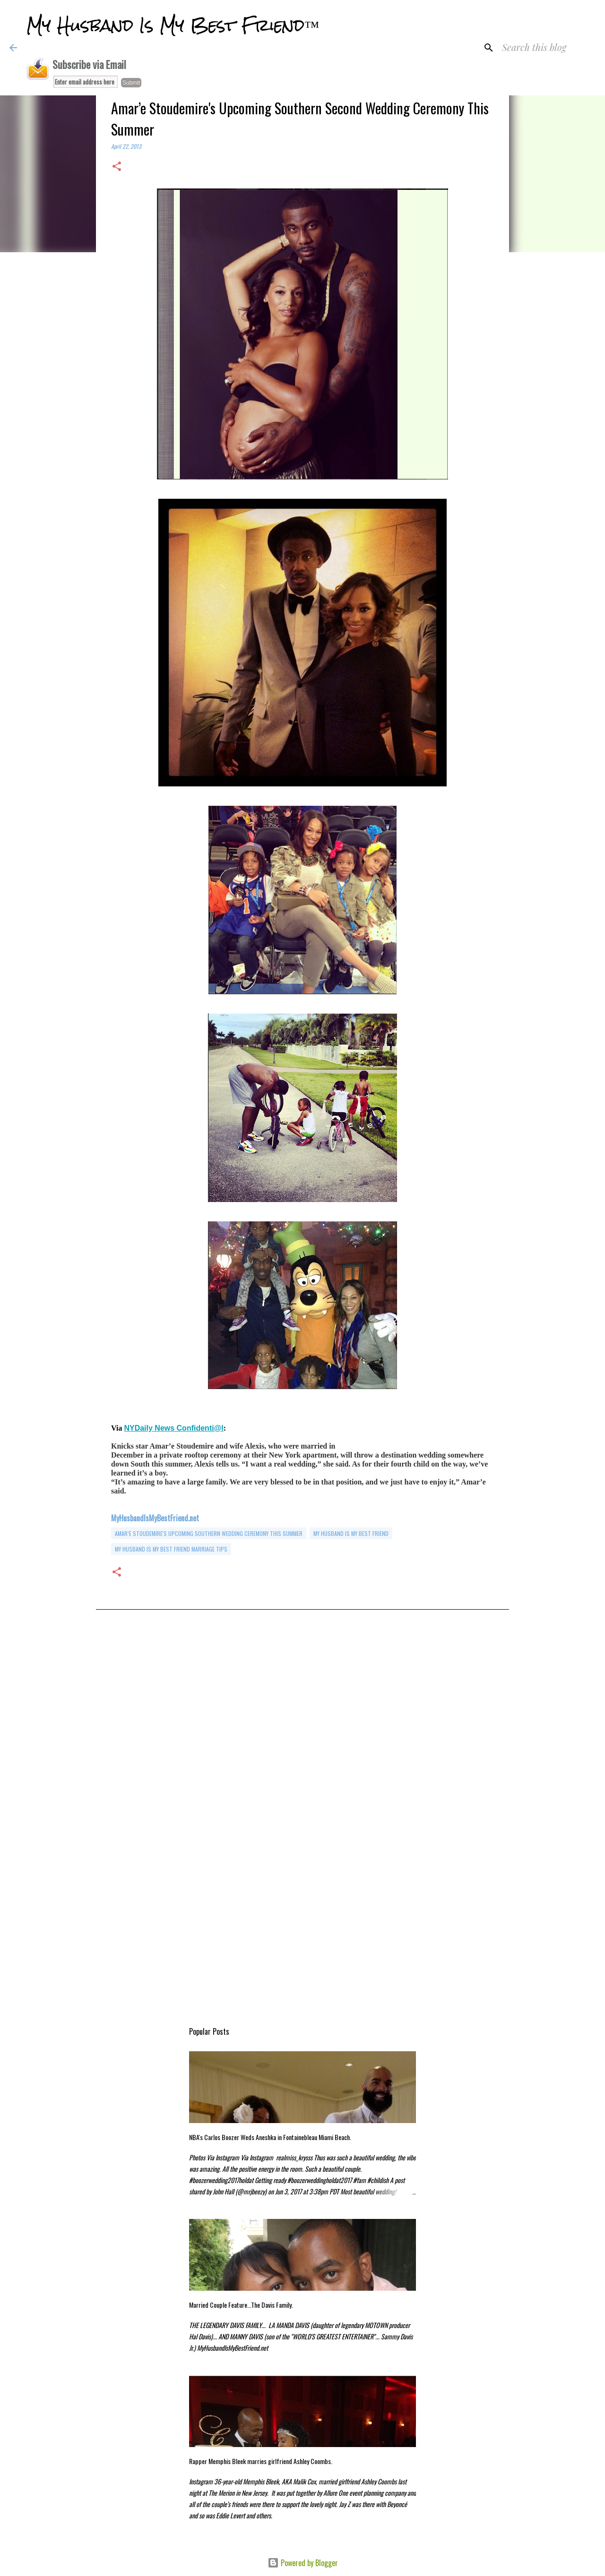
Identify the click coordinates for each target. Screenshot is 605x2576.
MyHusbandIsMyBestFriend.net (155, 1518)
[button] (116, 167)
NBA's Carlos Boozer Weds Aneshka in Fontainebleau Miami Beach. (270, 2137)
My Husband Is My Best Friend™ (172, 25)
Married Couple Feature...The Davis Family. (241, 2305)
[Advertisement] (302, 1720)
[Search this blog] (547, 47)
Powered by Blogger (303, 2562)
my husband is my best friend (351, 1533)
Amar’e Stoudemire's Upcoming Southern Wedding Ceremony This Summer (208, 1533)
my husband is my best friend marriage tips (171, 1549)
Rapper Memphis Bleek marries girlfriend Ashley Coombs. (260, 2461)
